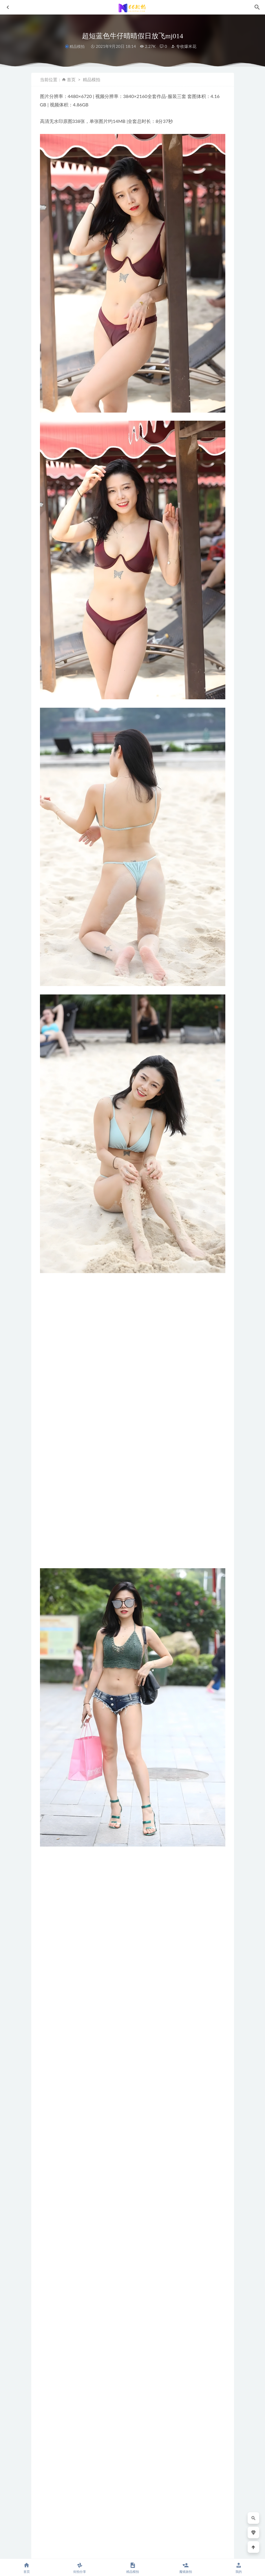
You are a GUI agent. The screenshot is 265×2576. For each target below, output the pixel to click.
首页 (71, 79)
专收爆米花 (183, 46)
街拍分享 (79, 2567)
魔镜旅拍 (185, 2567)
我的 (238, 2567)
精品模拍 (77, 46)
